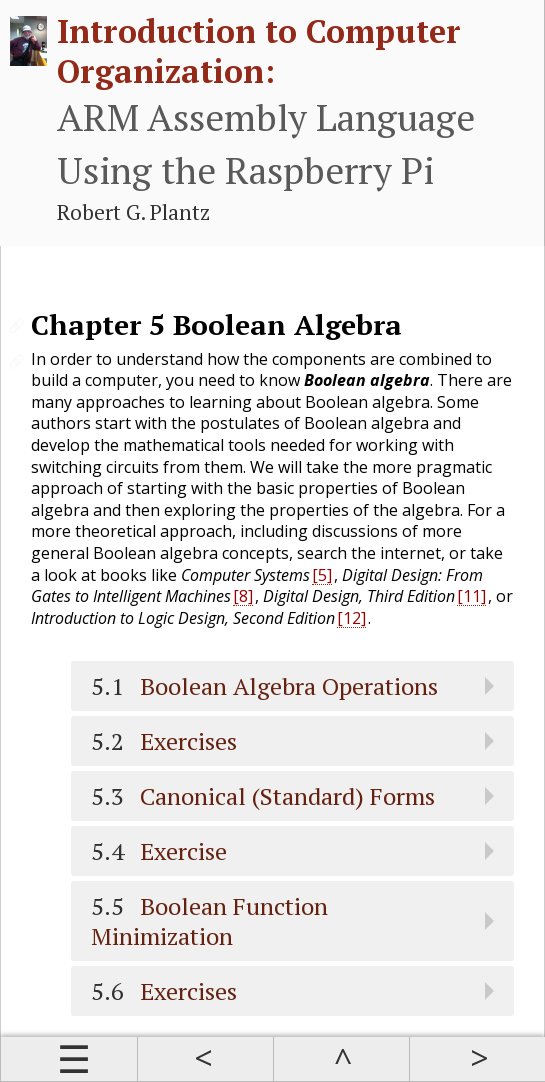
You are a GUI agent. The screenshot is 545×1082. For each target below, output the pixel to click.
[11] (471, 596)
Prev (205, 1059)
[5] (322, 575)
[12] (351, 618)
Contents (69, 1059)
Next (477, 1059)
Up (341, 1059)
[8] (243, 596)
